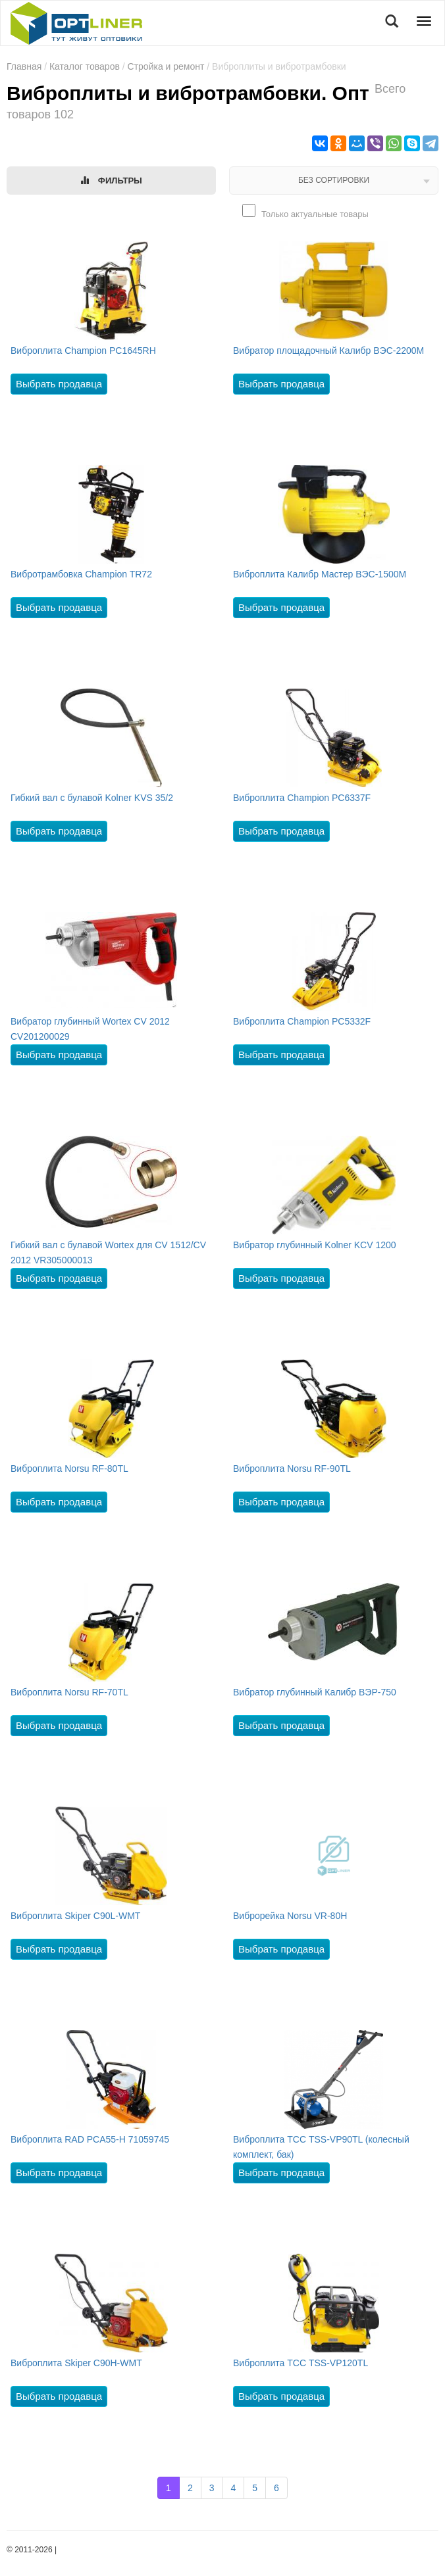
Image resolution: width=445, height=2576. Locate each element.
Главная (24, 66)
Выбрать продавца (59, 383)
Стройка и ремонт (166, 66)
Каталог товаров (84, 66)
